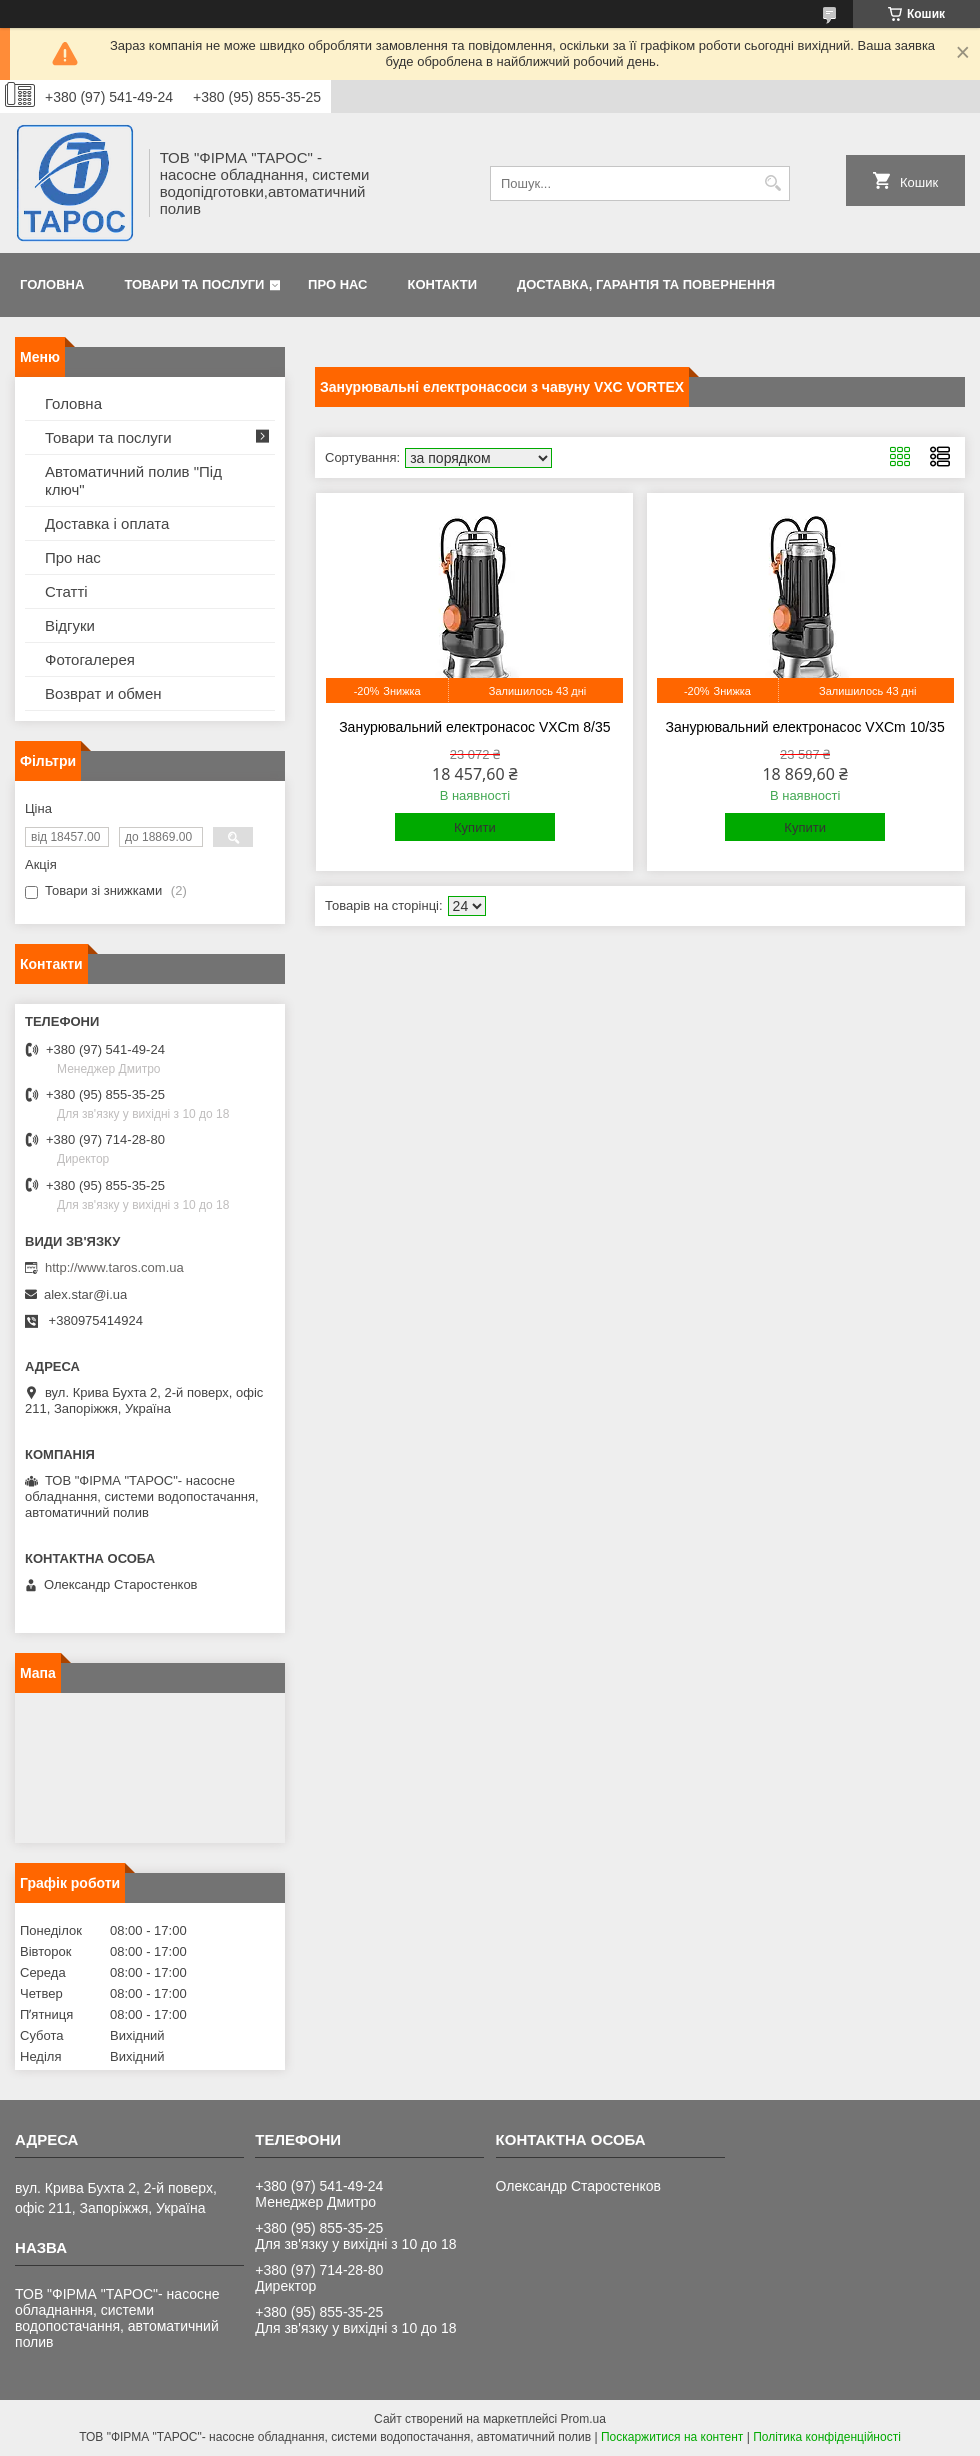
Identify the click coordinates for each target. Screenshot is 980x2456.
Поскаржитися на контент (672, 2437)
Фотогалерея (90, 659)
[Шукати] (772, 183)
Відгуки (70, 625)
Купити (475, 827)
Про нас (337, 284)
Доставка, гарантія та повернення (646, 284)
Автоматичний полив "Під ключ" (133, 480)
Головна (52, 284)
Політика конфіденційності (827, 2437)
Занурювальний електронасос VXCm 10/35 (805, 727)
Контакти (443, 284)
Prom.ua (583, 2419)
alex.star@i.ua (85, 1294)
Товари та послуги (194, 284)
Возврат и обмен (103, 693)
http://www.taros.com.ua (114, 1267)
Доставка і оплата (107, 523)
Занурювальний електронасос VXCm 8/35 (474, 727)
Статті (66, 591)
